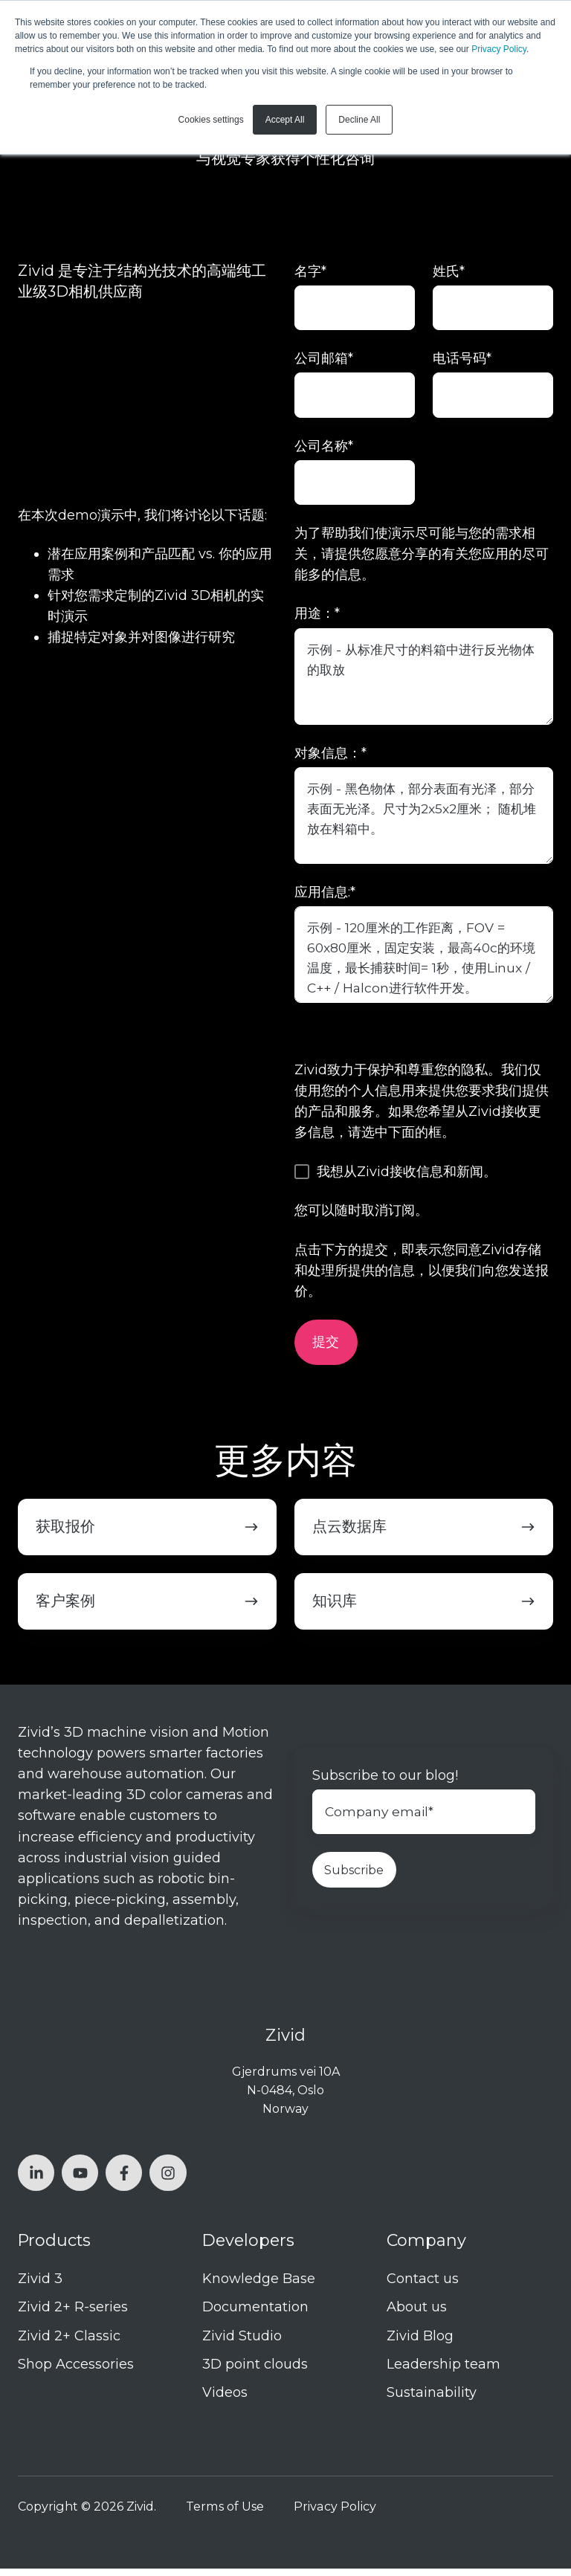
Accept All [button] (285, 119)
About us (417, 2314)
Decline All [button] (359, 119)
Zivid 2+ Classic (69, 2342)
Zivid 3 (40, 2286)
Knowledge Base (258, 2286)
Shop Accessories (76, 2371)
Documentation (255, 2314)
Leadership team (443, 2371)
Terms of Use (225, 2513)
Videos (225, 2399)
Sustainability (432, 2399)
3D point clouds (255, 2371)
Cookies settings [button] (211, 119)
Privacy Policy (498, 49)
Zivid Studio (242, 2342)
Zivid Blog (420, 2342)
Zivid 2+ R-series (73, 2314)
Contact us (423, 2286)
